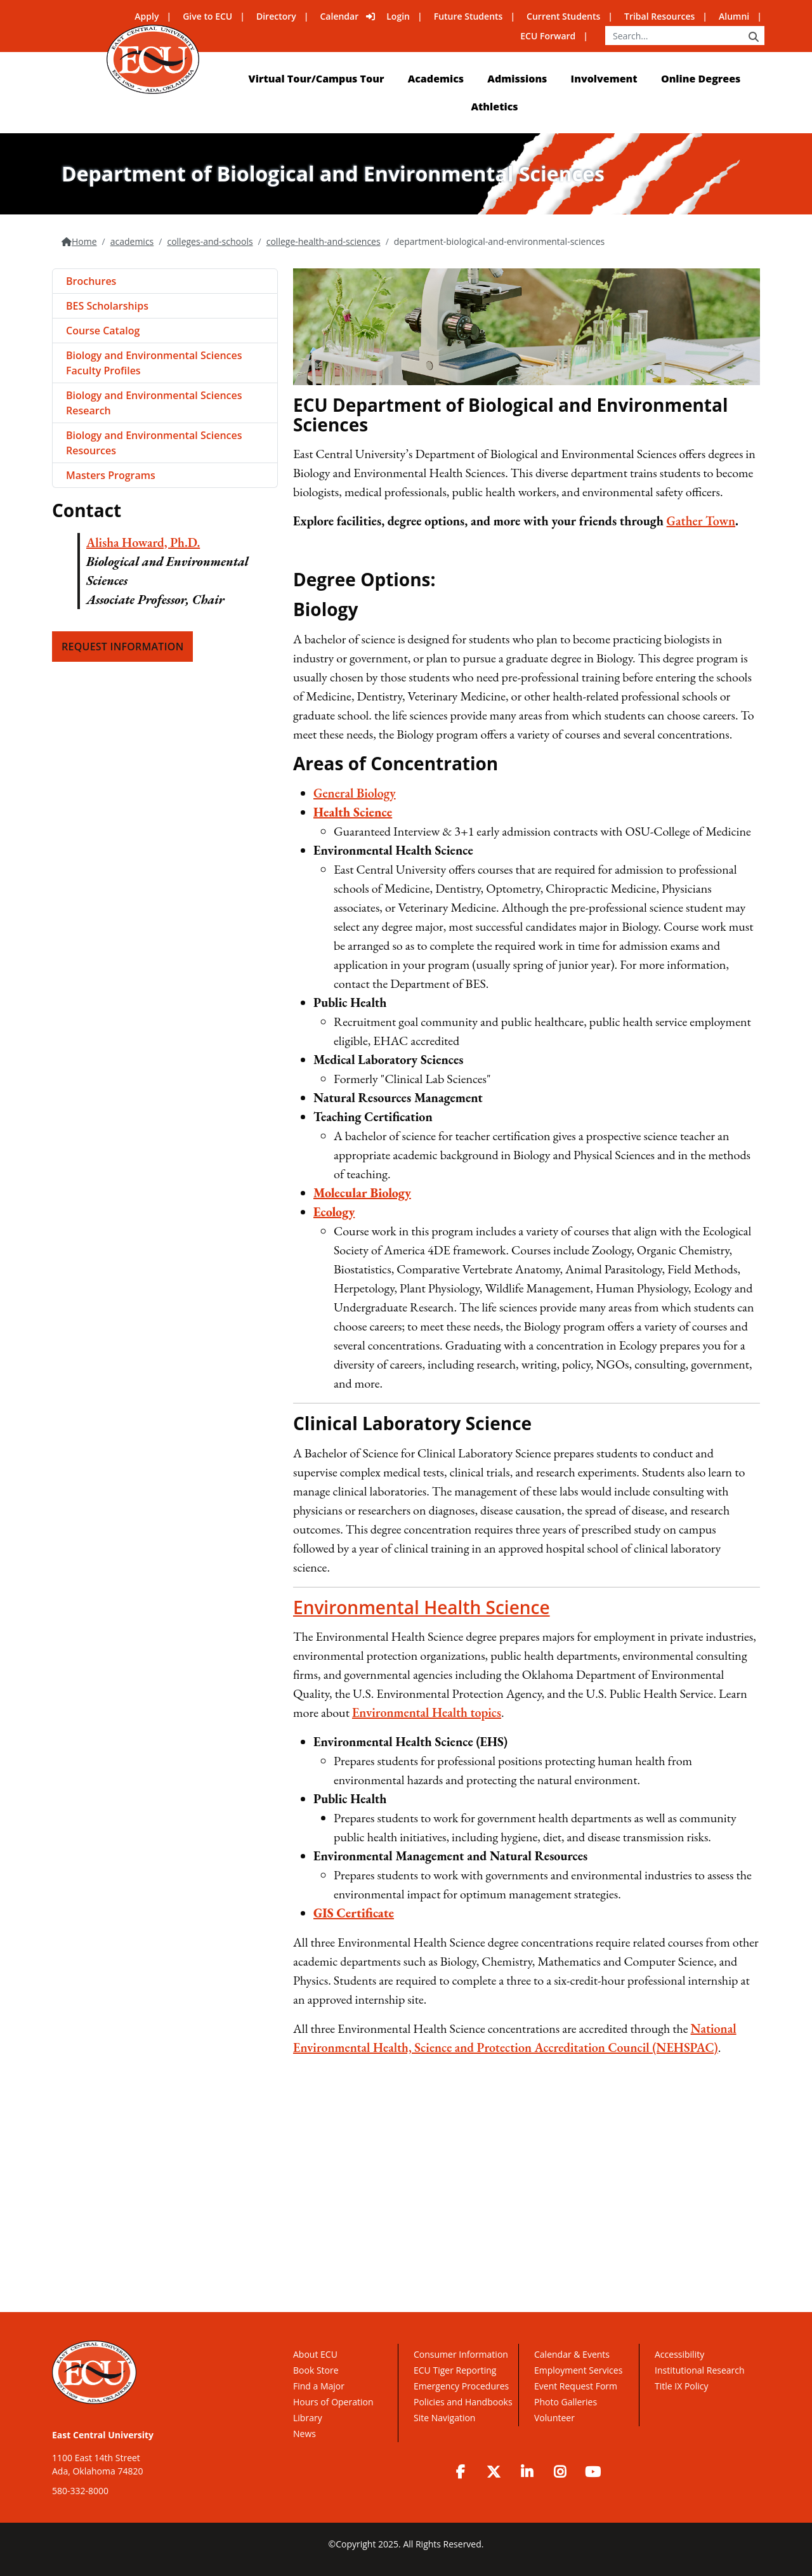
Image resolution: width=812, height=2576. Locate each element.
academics (132, 241)
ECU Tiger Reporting (455, 2370)
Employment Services (578, 2370)
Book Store (316, 2370)
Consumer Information (461, 2354)
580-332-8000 (80, 2491)
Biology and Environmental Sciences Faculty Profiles (154, 363)
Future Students (468, 16)
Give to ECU (207, 16)
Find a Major (318, 2386)
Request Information (122, 647)
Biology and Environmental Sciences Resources (154, 442)
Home (84, 241)
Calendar (339, 16)
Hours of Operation (333, 2402)
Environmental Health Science (421, 1607)
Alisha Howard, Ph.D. (143, 542)
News (304, 2434)
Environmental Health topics (426, 1712)
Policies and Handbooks (463, 2402)
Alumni (734, 16)
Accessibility (679, 2354)
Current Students (563, 16)
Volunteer (554, 2418)
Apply (146, 16)
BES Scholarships (107, 306)
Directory (276, 16)
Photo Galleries (565, 2402)
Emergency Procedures (461, 2386)
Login (398, 16)
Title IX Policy (682, 2386)
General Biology (354, 793)
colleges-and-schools (209, 241)
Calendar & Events (572, 2354)
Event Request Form (575, 2386)
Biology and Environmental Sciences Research (154, 402)
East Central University (103, 2435)
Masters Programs (110, 475)
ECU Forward (547, 36)
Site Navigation (444, 2418)
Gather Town (701, 521)
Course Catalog (103, 331)
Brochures (91, 281)
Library (307, 2418)
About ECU (315, 2354)
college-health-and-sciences (323, 241)
